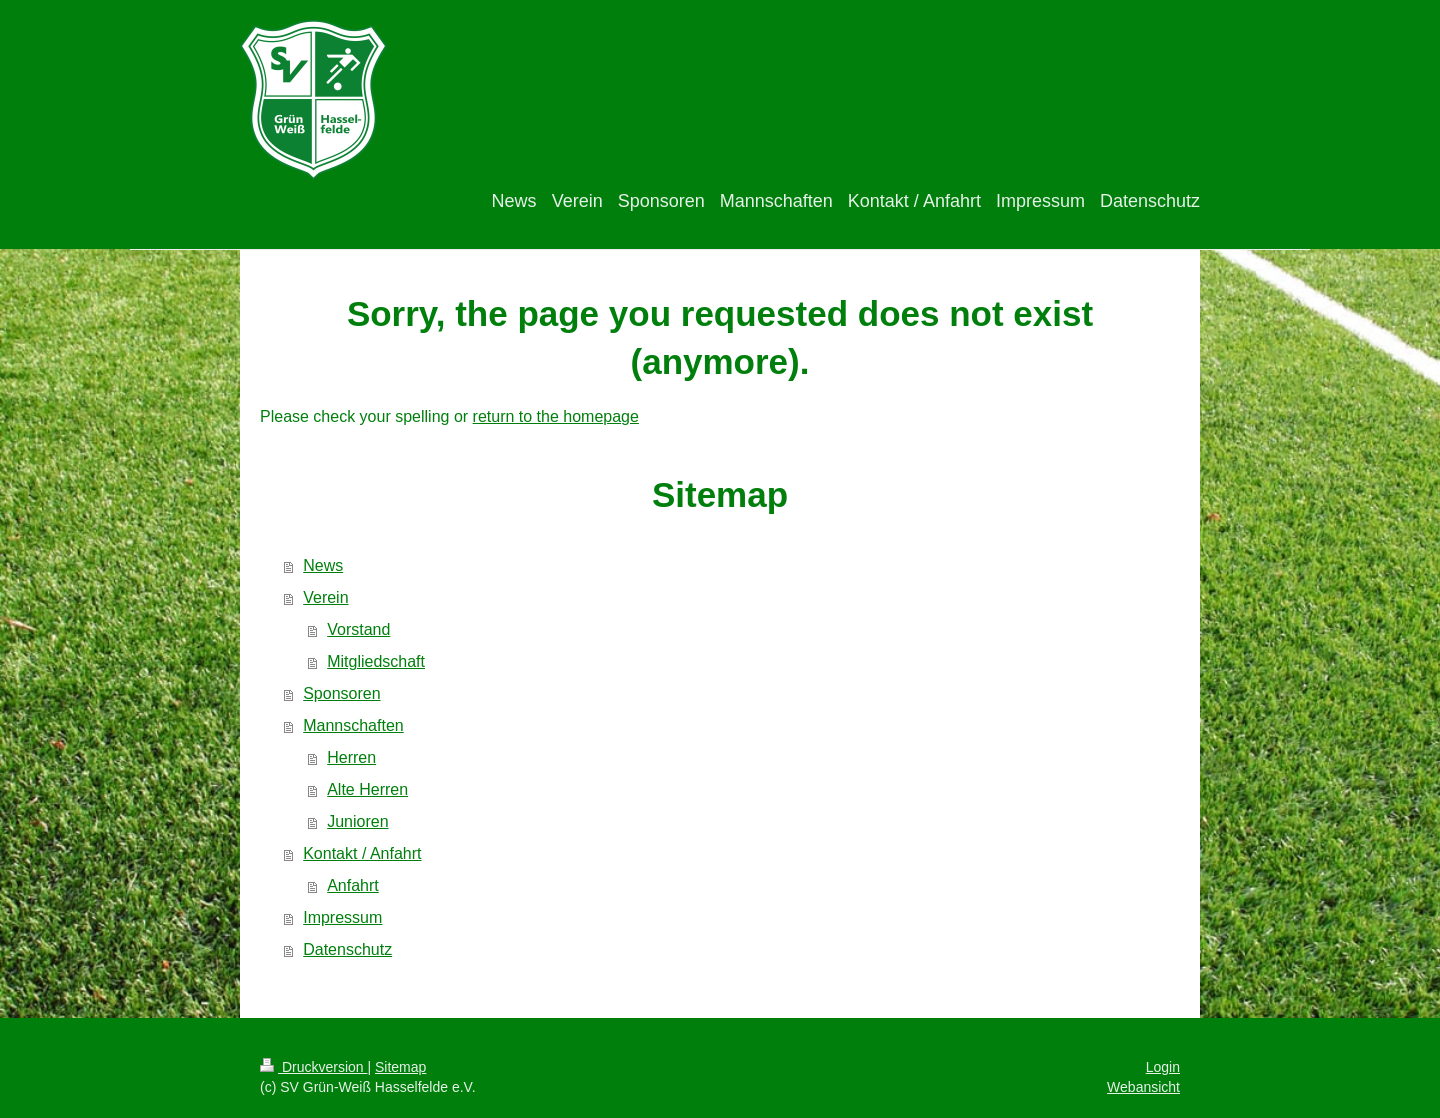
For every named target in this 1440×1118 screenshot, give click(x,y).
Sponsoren (341, 693)
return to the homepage (556, 416)
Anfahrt (353, 885)
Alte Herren (367, 789)
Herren (351, 757)
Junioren (357, 821)
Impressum (342, 917)
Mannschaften (353, 725)
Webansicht (1143, 1087)
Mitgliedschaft (376, 661)
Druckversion (313, 1067)
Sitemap (400, 1067)
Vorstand (358, 629)
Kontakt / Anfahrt (362, 853)
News (323, 565)
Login (1163, 1067)
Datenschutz (347, 949)
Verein (325, 597)
